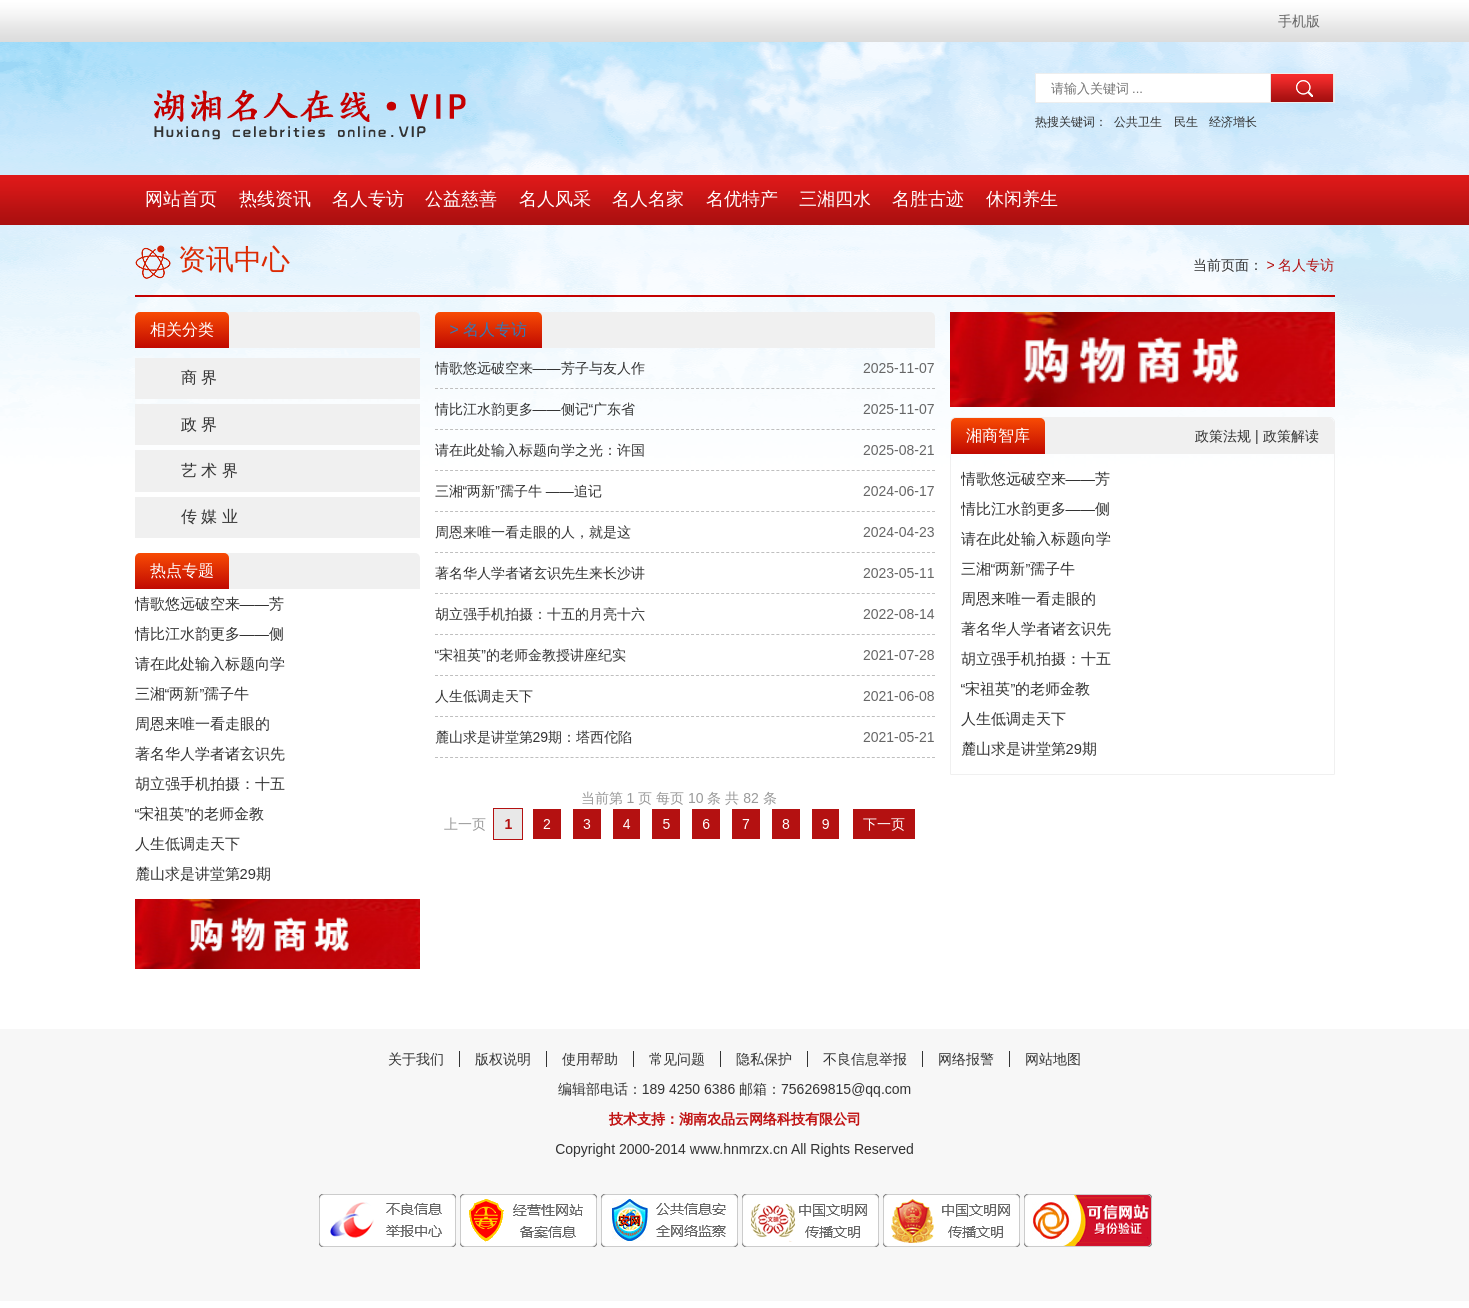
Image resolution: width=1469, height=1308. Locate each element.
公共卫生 (1138, 122)
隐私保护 (764, 1066)
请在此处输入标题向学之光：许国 (540, 450)
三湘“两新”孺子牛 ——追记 (518, 491)
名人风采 (549, 200)
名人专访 (365, 200)
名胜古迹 (917, 200)
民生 (1186, 122)
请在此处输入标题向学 (205, 670)
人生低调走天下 (184, 850)
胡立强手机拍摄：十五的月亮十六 (540, 614)
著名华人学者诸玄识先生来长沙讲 (540, 573)
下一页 (884, 824)
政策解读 (1291, 436)
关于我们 (416, 1066)
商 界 (203, 378)
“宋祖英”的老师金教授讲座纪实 (530, 655)
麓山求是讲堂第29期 (199, 880)
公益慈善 (457, 200)
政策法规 (1225, 436)
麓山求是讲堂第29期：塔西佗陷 (534, 737)
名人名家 (641, 200)
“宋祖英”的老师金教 (195, 820)
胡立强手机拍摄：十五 (205, 790)
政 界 (203, 426)
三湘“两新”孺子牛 (188, 700)
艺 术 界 (213, 474)
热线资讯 (273, 200)
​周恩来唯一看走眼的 (198, 730)
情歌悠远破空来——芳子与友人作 (540, 368)
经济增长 (1233, 122)
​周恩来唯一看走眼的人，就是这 (533, 532)
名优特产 (733, 200)
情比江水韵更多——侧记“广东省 (535, 409)
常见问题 (677, 1066)
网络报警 (966, 1066)
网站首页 (181, 200)
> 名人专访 (1300, 265)
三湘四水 (825, 200)
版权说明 (503, 1066)
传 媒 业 (213, 522)
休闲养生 (1009, 200)
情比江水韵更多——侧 (205, 640)
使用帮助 (590, 1066)
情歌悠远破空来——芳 (205, 610)
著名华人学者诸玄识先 (205, 760)
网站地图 (1053, 1066)
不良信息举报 (865, 1066)
